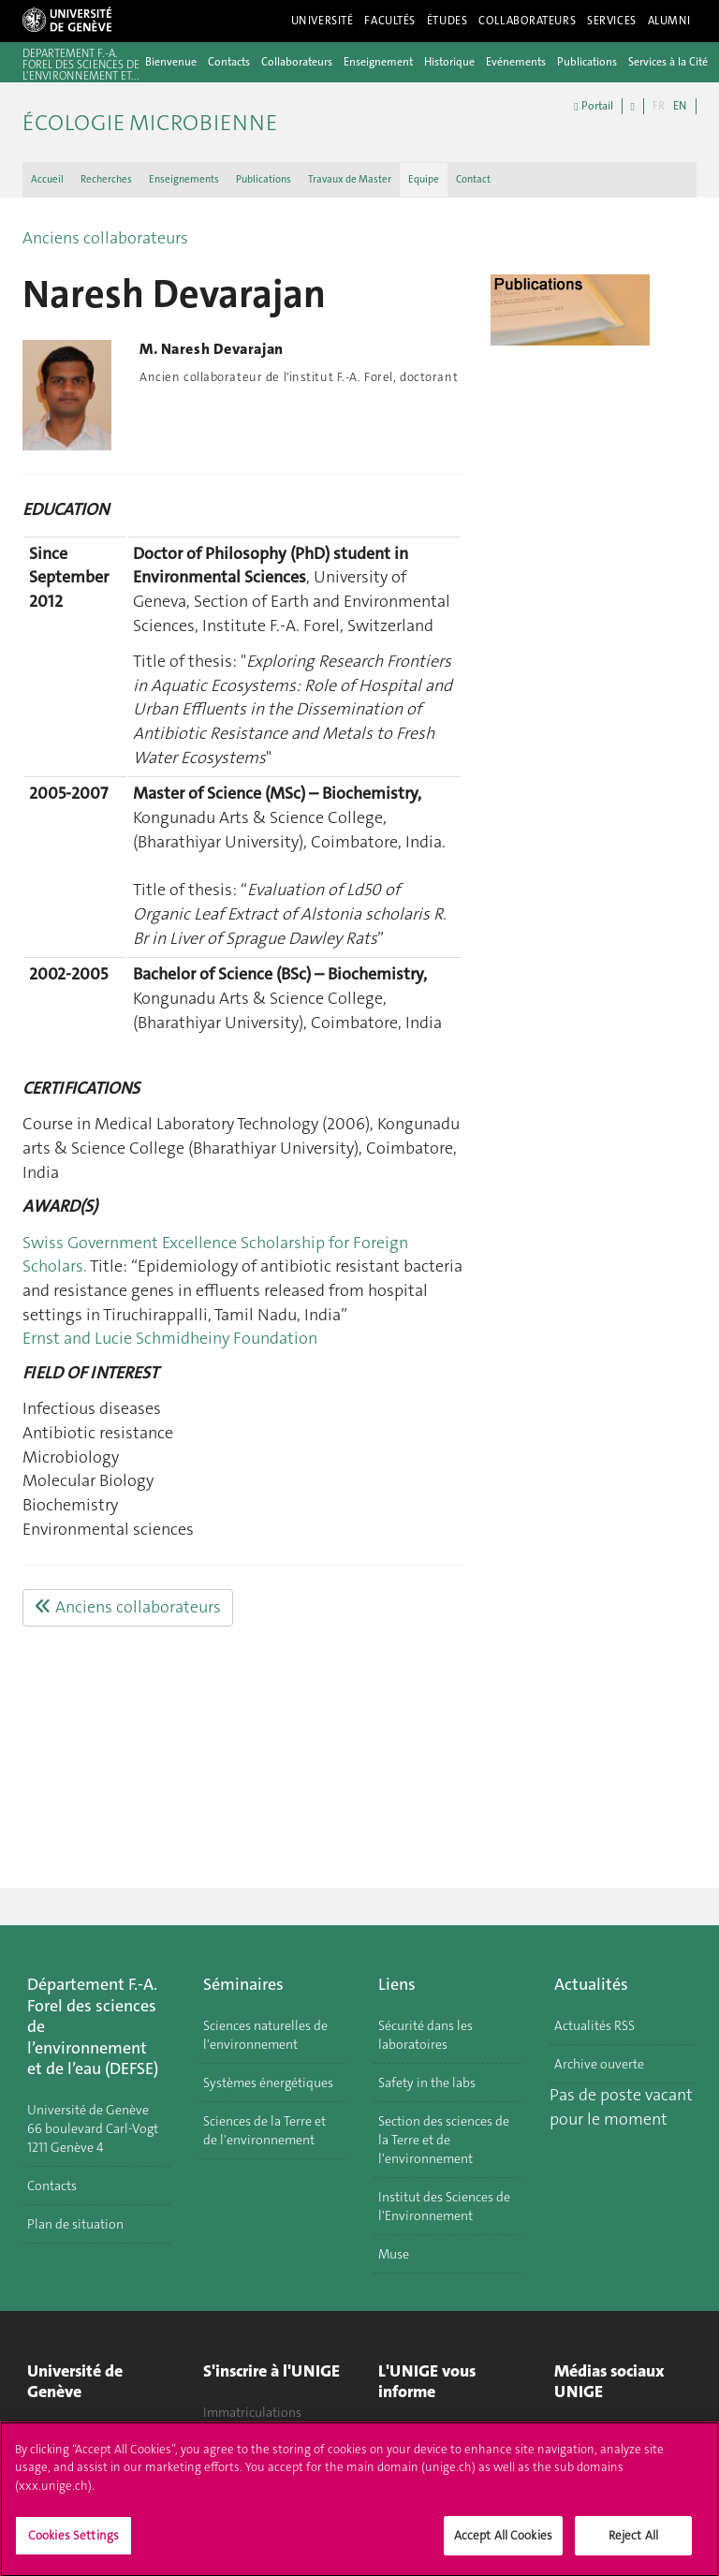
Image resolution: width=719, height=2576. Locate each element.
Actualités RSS (594, 2025)
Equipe (423, 179)
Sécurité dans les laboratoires (425, 2035)
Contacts (229, 61)
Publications (587, 61)
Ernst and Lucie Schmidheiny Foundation (169, 1338)
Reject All (633, 2544)
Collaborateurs (527, 20)
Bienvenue (171, 61)
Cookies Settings (73, 2544)
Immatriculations (252, 2412)
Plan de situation (75, 2223)
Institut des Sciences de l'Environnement (444, 2206)
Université (322, 20)
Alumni (669, 20)
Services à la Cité (668, 61)
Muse (393, 2253)
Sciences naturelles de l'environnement (265, 2035)
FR (659, 105)
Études (447, 20)
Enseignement (378, 61)
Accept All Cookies (503, 2544)
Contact (473, 179)
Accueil (47, 179)
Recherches (106, 179)
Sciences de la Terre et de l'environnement (264, 2130)
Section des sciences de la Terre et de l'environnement (443, 2139)
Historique (449, 61)
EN (679, 105)
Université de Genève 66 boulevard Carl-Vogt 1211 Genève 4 (92, 2128)
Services (612, 20)
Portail (593, 106)
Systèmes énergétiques (268, 2082)
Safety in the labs (427, 2082)
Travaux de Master (349, 179)
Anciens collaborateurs (105, 238)
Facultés (390, 20)
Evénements (516, 61)
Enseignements (184, 179)
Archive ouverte (599, 2063)
